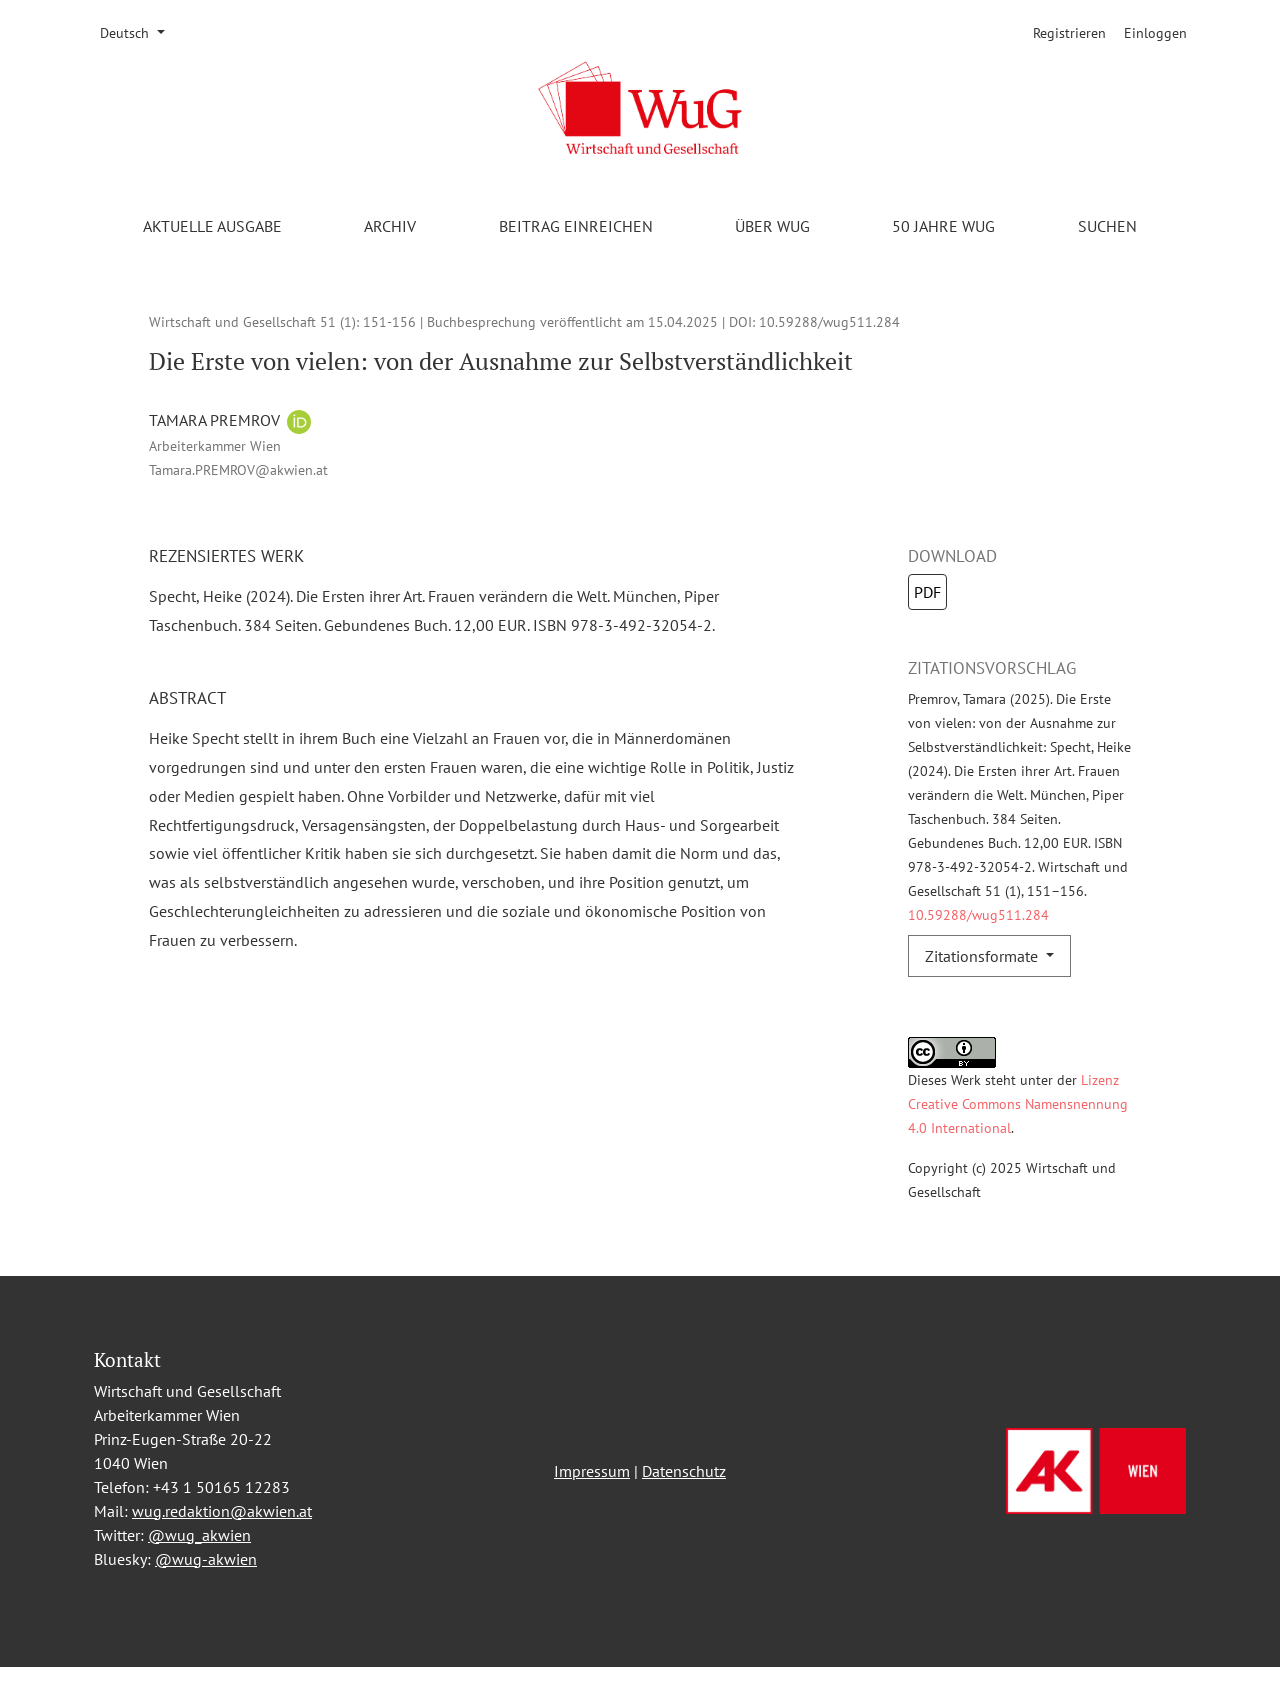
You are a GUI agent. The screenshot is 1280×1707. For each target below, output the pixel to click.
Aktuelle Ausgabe (212, 226)
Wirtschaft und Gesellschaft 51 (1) (252, 321)
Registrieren (1069, 33)
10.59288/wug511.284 (829, 321)
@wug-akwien (206, 1599)
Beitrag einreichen (576, 226)
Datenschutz (684, 1511)
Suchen (1107, 226)
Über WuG (772, 226)
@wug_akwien (199, 1575)
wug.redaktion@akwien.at (222, 1551)
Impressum (592, 1511)
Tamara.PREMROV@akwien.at (238, 469)
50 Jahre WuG (943, 226)
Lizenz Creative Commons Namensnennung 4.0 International (1018, 1103)
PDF (927, 592)
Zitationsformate (983, 956)
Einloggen (1155, 33)
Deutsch (139, 32)
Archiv (390, 226)
